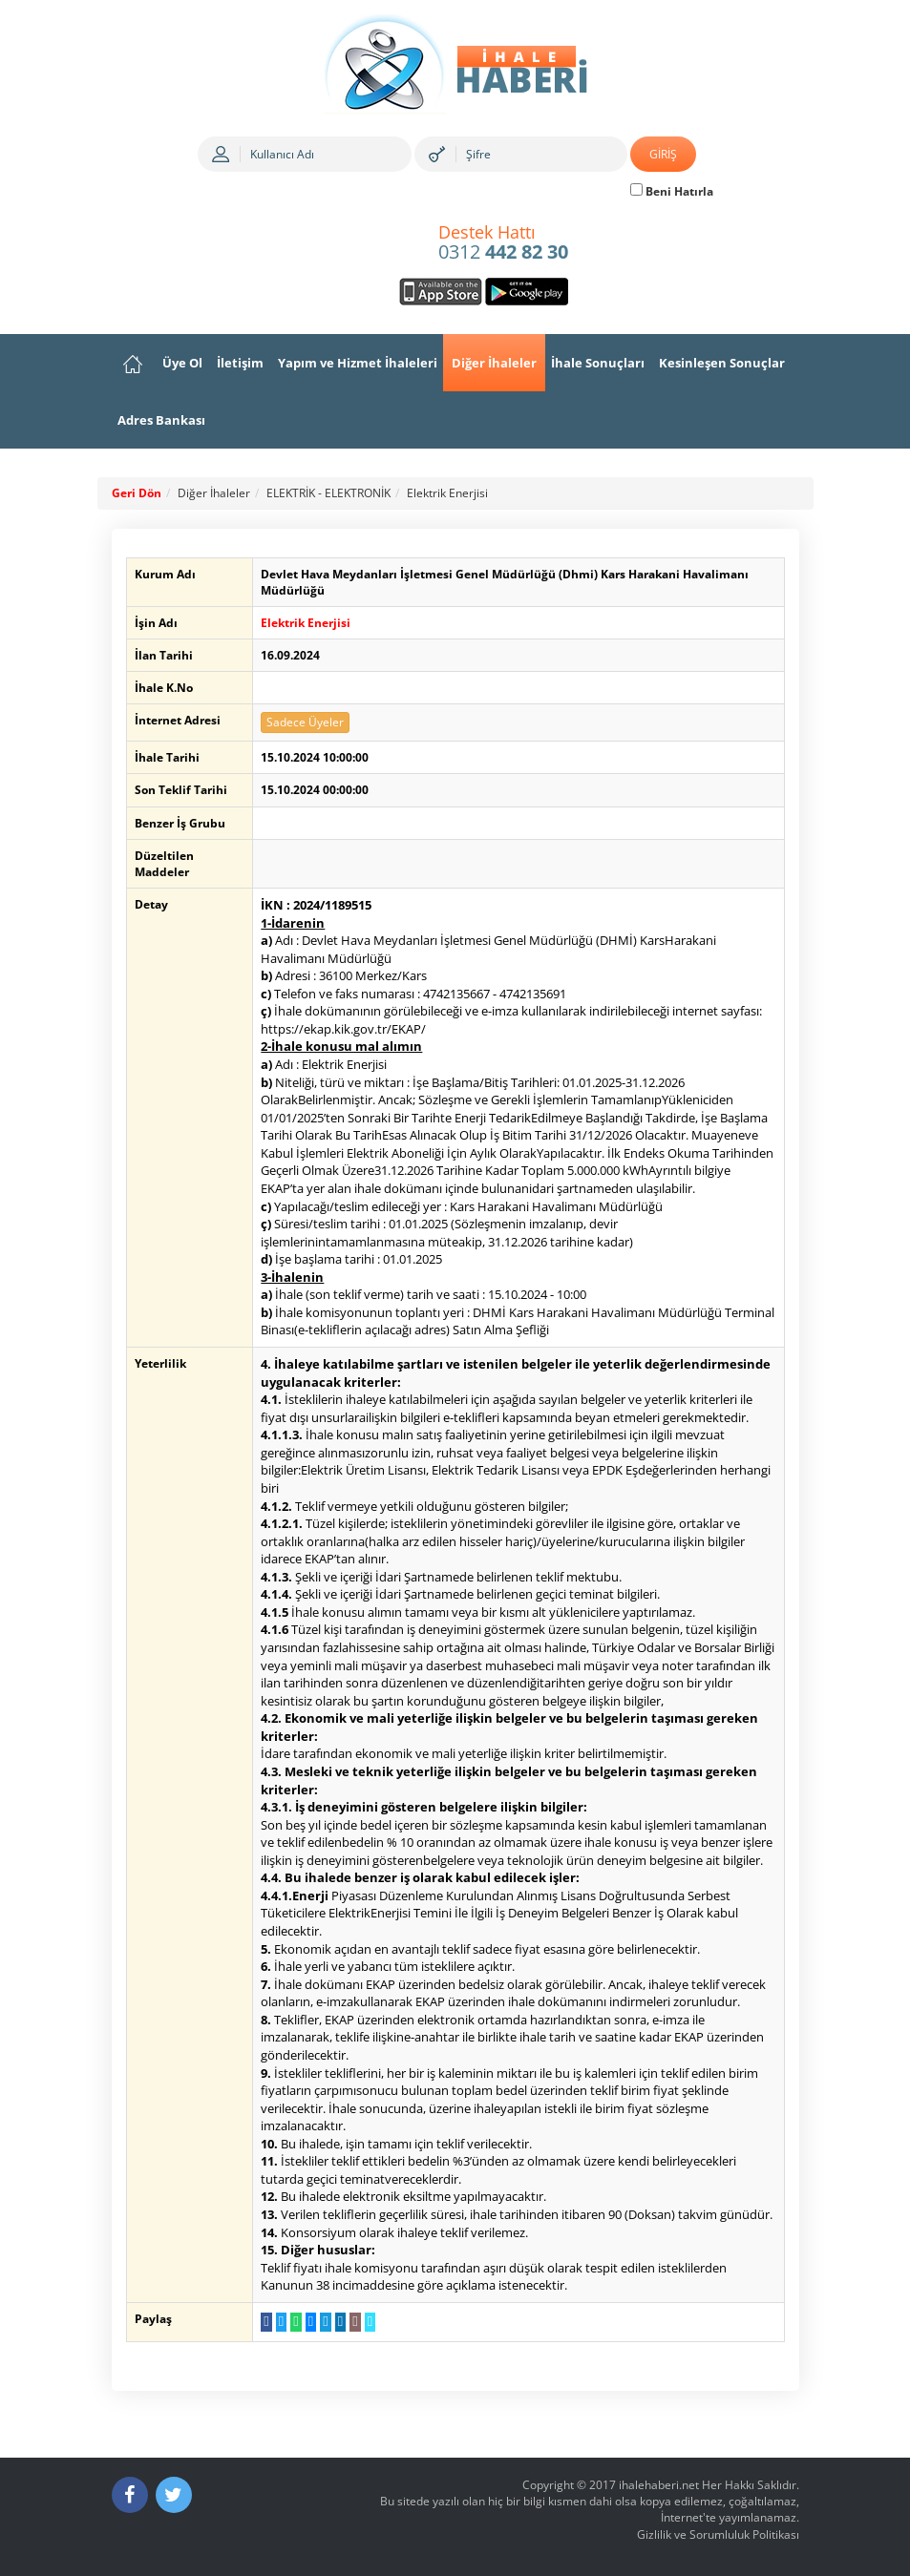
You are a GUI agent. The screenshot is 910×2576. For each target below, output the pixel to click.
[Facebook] (130, 2495)
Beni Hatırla (671, 191)
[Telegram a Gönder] (323, 2322)
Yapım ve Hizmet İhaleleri (357, 362)
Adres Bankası (161, 420)
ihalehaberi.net (659, 2485)
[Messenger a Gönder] (308, 2322)
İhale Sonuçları (598, 362)
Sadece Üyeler (303, 722)
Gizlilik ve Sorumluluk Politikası (718, 2534)
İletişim (240, 362)
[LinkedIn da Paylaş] (337, 2322)
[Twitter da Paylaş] (278, 2322)
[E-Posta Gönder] (353, 2322)
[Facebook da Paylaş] (264, 2322)
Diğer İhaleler (494, 362)
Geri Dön (136, 493)
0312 (503, 243)
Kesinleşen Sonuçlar (722, 362)
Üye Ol (182, 362)
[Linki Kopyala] (367, 2322)
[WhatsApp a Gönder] (293, 2322)
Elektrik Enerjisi (447, 493)
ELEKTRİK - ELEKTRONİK (328, 493)
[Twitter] (174, 2495)
